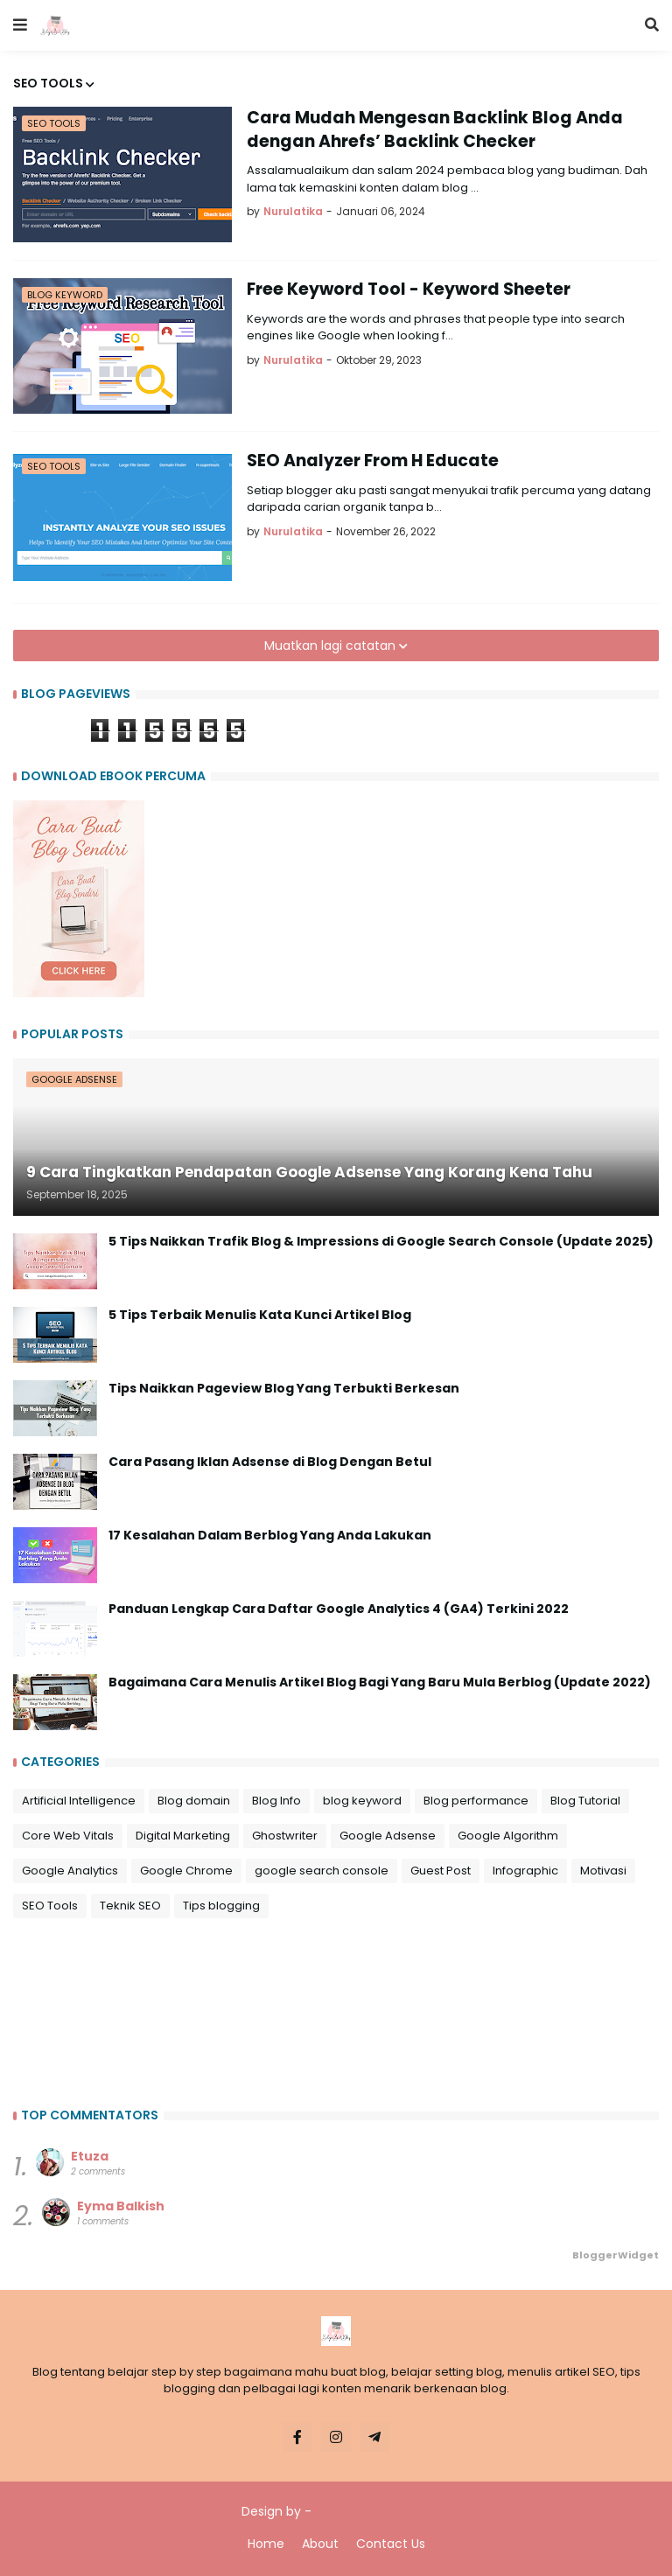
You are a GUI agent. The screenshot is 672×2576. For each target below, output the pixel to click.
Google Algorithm (508, 1835)
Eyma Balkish (120, 2206)
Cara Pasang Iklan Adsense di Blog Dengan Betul (269, 1462)
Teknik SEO (130, 1905)
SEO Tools (50, 1905)
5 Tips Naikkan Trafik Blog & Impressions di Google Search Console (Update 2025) (381, 1241)
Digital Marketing (183, 1835)
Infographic (525, 1870)
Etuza (89, 2156)
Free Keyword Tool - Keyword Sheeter (408, 289)
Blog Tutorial (585, 1800)
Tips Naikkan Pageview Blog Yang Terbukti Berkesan (283, 1388)
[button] (20, 25)
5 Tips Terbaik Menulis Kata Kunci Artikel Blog (259, 1315)
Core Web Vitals (68, 1835)
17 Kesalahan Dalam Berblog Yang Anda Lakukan (269, 1535)
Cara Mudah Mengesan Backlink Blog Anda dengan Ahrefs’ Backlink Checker (435, 130)
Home (266, 2544)
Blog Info (276, 1800)
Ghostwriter (285, 1835)
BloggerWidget (615, 2255)
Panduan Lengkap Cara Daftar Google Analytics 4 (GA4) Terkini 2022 (338, 1609)
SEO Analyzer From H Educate (373, 461)
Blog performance (476, 1800)
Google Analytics (70, 1870)
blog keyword (362, 1800)
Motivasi (603, 1870)
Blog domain (194, 1800)
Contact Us (390, 2544)
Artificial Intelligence (79, 1800)
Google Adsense (388, 1835)
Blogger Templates (372, 2511)
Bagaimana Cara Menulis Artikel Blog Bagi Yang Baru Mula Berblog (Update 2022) (379, 1682)
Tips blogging (221, 1905)
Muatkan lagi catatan (331, 645)
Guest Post (440, 1870)
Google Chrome (186, 1870)
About (320, 2544)
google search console (321, 1870)
